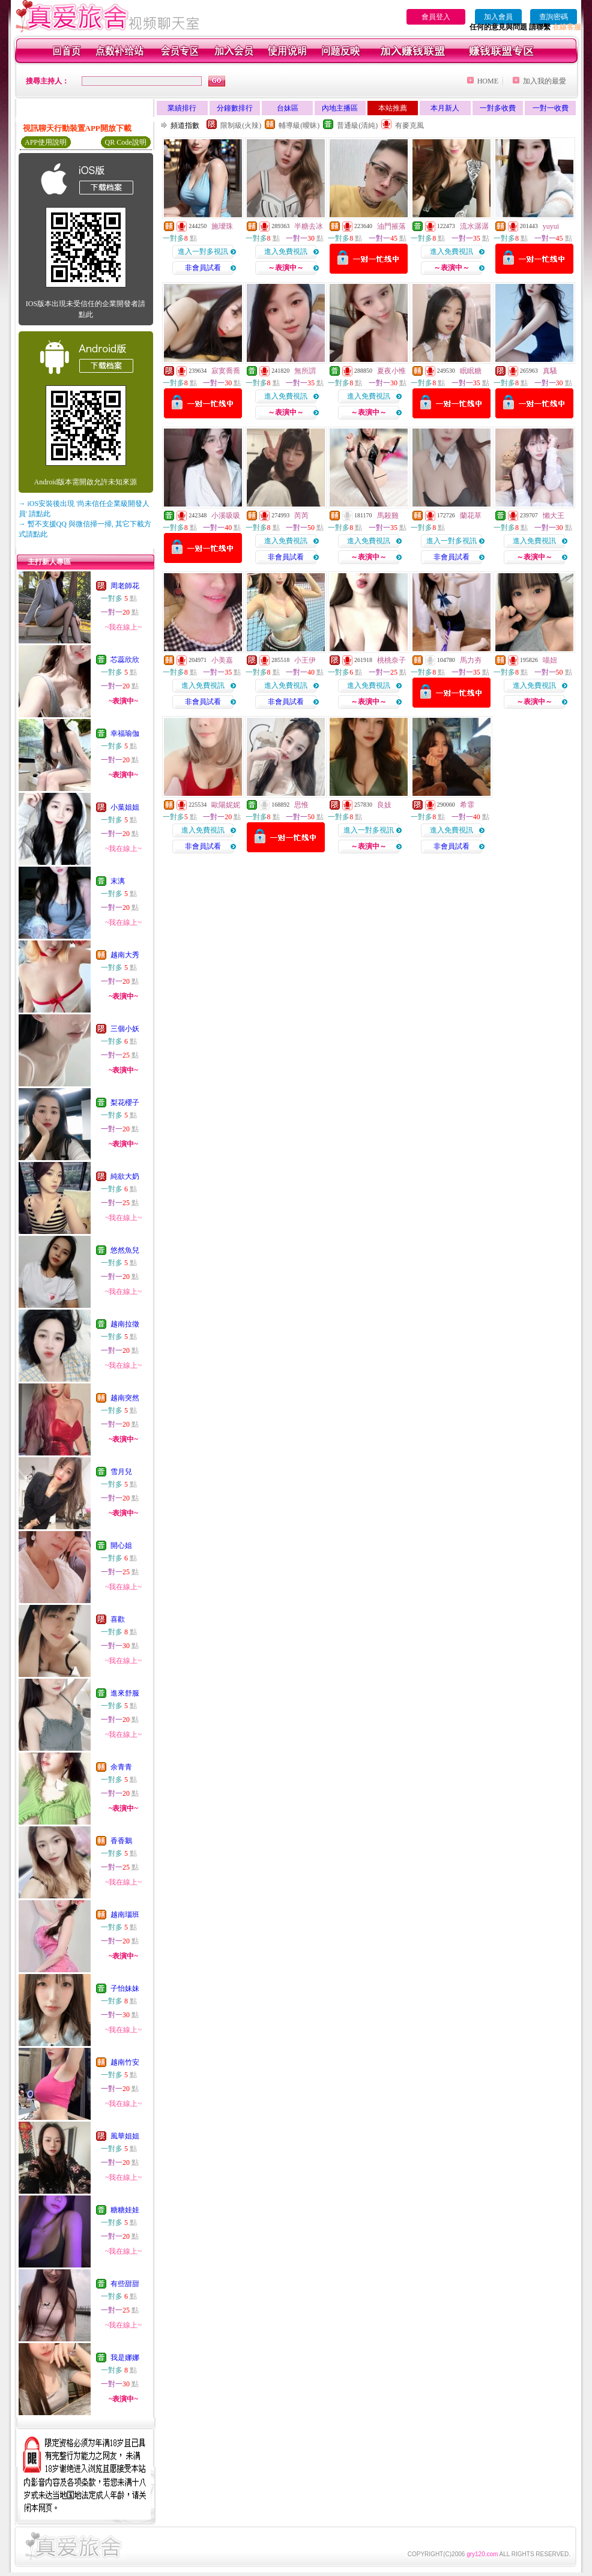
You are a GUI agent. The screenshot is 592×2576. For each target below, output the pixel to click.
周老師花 (124, 586)
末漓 (117, 881)
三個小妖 (124, 1029)
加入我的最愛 (544, 81)
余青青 (121, 1767)
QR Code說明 (125, 142)
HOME (487, 81)
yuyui (551, 226)
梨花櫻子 (124, 1102)
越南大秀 (124, 955)
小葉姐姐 (124, 807)
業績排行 (182, 108)
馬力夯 (471, 660)
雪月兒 (121, 1471)
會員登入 (435, 17)
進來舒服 (124, 1693)
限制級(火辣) (240, 125)
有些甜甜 (124, 2284)
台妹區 (287, 108)
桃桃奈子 (391, 660)
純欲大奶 (124, 1176)
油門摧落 (391, 226)
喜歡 (117, 1619)
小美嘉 (222, 660)
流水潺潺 (474, 226)
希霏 (467, 805)
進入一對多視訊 (203, 251)
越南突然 (124, 1398)
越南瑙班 (124, 1914)
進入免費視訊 (285, 251)
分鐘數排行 (235, 108)
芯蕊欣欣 (124, 659)
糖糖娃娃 (124, 2210)
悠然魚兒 (124, 1250)
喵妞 (550, 660)
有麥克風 (409, 125)
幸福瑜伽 (124, 733)
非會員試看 (203, 267)
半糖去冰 (308, 226)
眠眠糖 (471, 371)
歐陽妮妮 (225, 805)
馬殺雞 (388, 515)
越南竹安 (124, 2062)
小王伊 (305, 660)
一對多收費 (498, 108)
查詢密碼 (553, 17)
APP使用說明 (46, 142)
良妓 (384, 805)
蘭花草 (471, 515)
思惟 (301, 805)
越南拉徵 (124, 1324)
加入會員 (498, 17)
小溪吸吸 (225, 515)
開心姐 (121, 1545)
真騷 (550, 371)
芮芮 (301, 515)
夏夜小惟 (391, 371)
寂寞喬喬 (225, 371)
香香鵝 (121, 1841)
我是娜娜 (124, 2357)
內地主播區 (340, 108)
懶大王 (553, 515)
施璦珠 (222, 226)
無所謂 (305, 371)
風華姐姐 (124, 2136)
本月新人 (444, 108)
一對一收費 (551, 108)
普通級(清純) (357, 125)
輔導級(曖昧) (299, 125)
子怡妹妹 (124, 1988)
